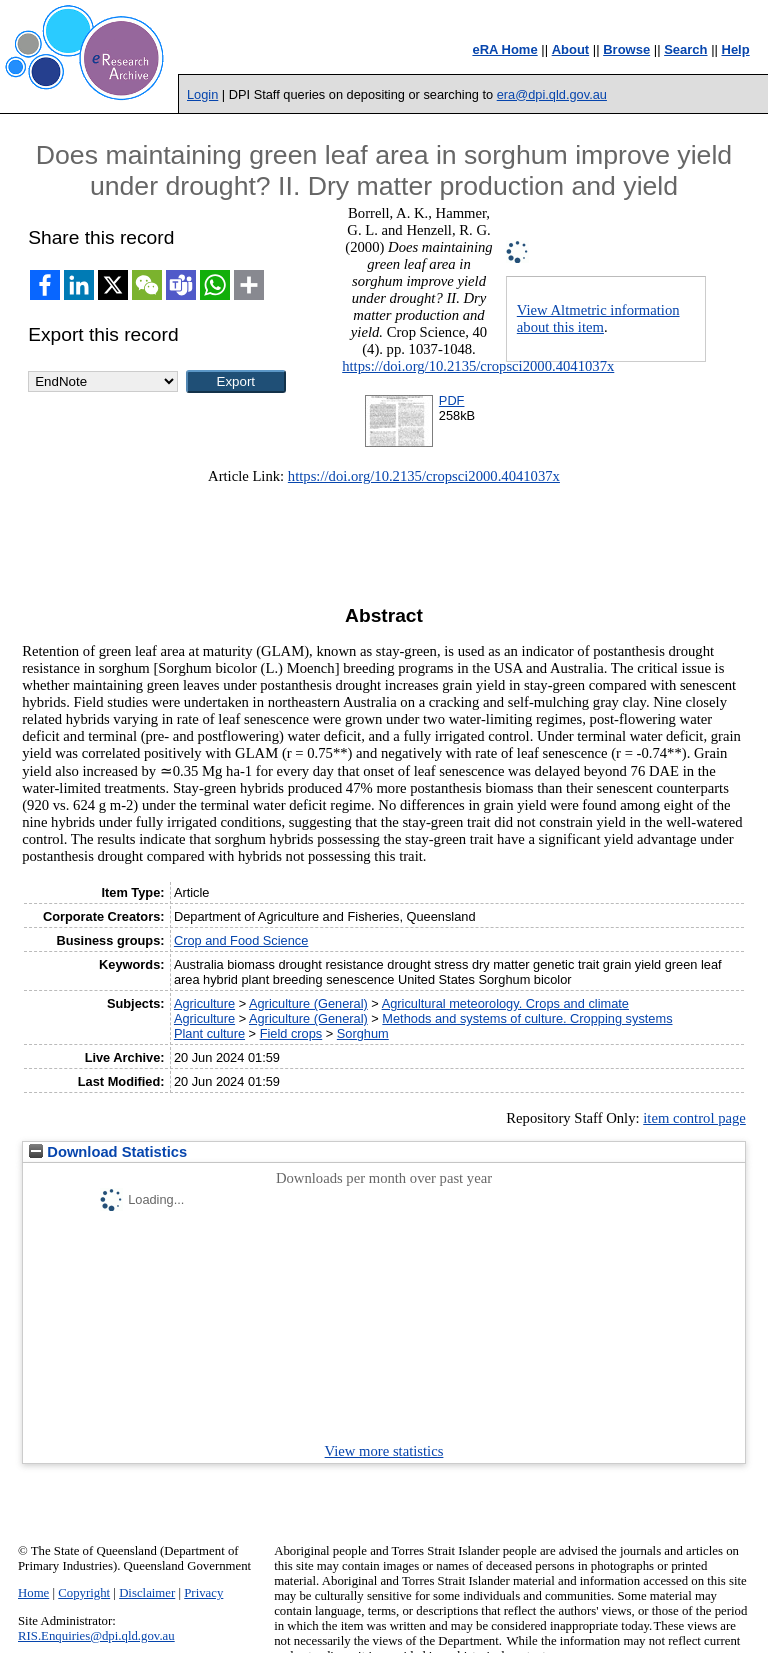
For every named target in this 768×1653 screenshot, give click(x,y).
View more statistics (384, 1451)
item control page (694, 1118)
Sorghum (363, 1033)
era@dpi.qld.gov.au (552, 94)
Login (202, 94)
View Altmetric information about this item (598, 318)
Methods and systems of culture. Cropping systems (527, 1018)
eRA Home (504, 49)
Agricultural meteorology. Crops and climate (505, 1003)
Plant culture (209, 1033)
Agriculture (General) (308, 1003)
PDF (452, 400)
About (571, 49)
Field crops (291, 1033)
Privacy (203, 1593)
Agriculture (204, 1003)
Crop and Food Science (241, 940)
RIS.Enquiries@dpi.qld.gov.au (96, 1636)
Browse (626, 49)
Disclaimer (147, 1593)
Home (33, 1593)
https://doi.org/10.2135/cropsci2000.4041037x (478, 366)
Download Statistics (108, 1152)
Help (736, 49)
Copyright (84, 1593)
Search (685, 49)
